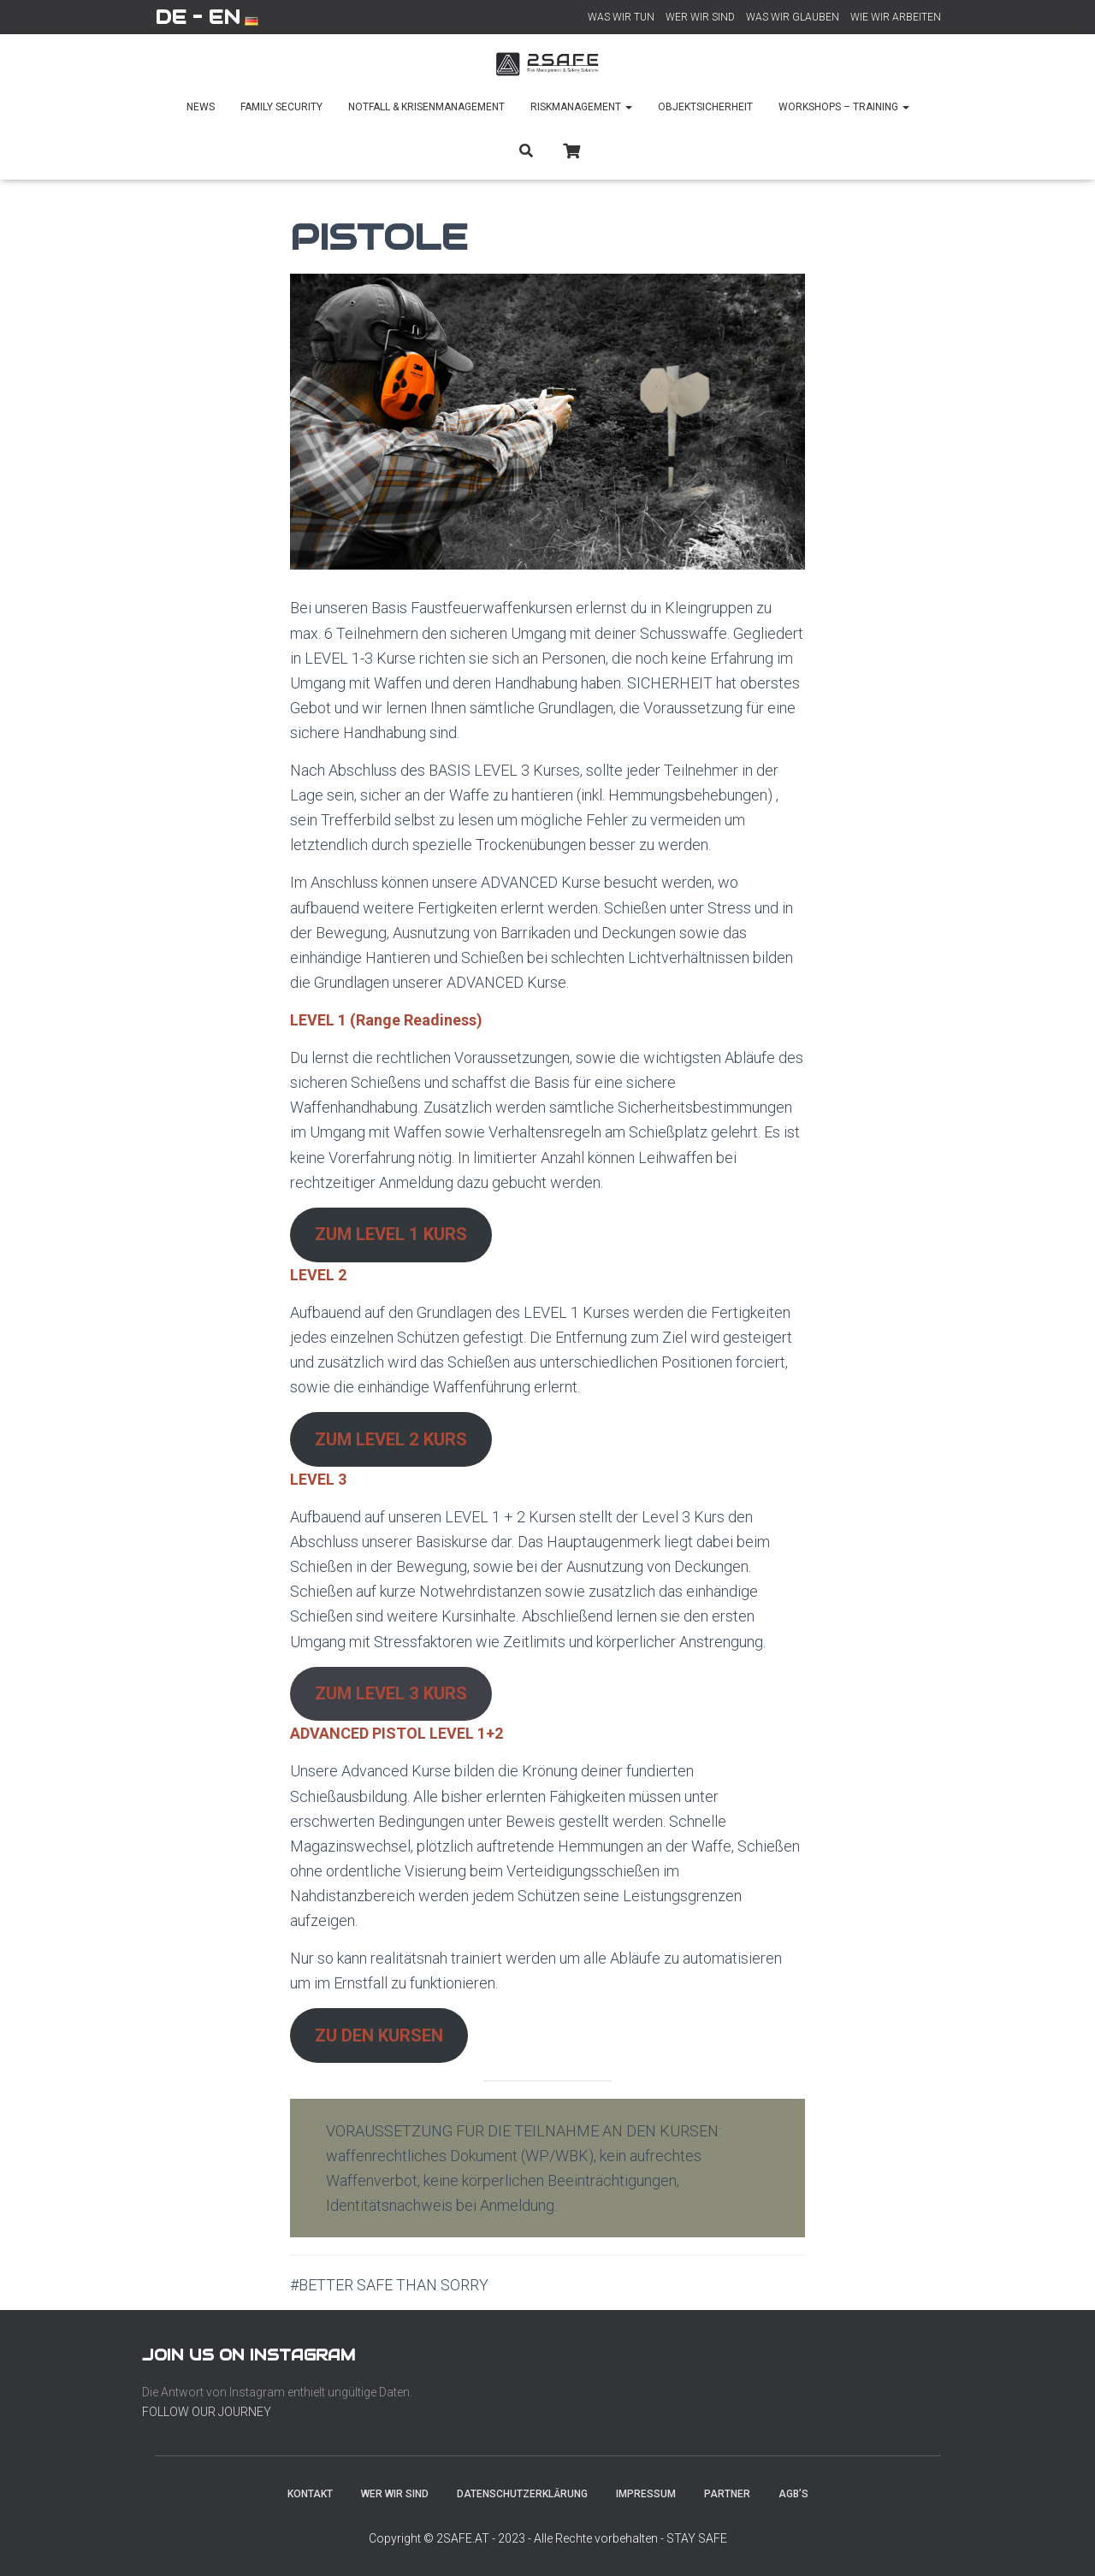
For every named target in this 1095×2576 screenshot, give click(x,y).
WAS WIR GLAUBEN (792, 17)
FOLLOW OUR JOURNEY (206, 2412)
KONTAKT (310, 2494)
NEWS (200, 107)
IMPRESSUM (646, 2494)
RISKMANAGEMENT (581, 107)
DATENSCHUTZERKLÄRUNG (522, 2494)
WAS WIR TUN (621, 17)
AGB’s (793, 2494)
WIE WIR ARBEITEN (895, 17)
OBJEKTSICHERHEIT (705, 107)
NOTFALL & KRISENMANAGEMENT (426, 107)
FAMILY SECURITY (281, 107)
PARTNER (727, 2494)
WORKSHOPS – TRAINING (843, 107)
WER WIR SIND (700, 17)
